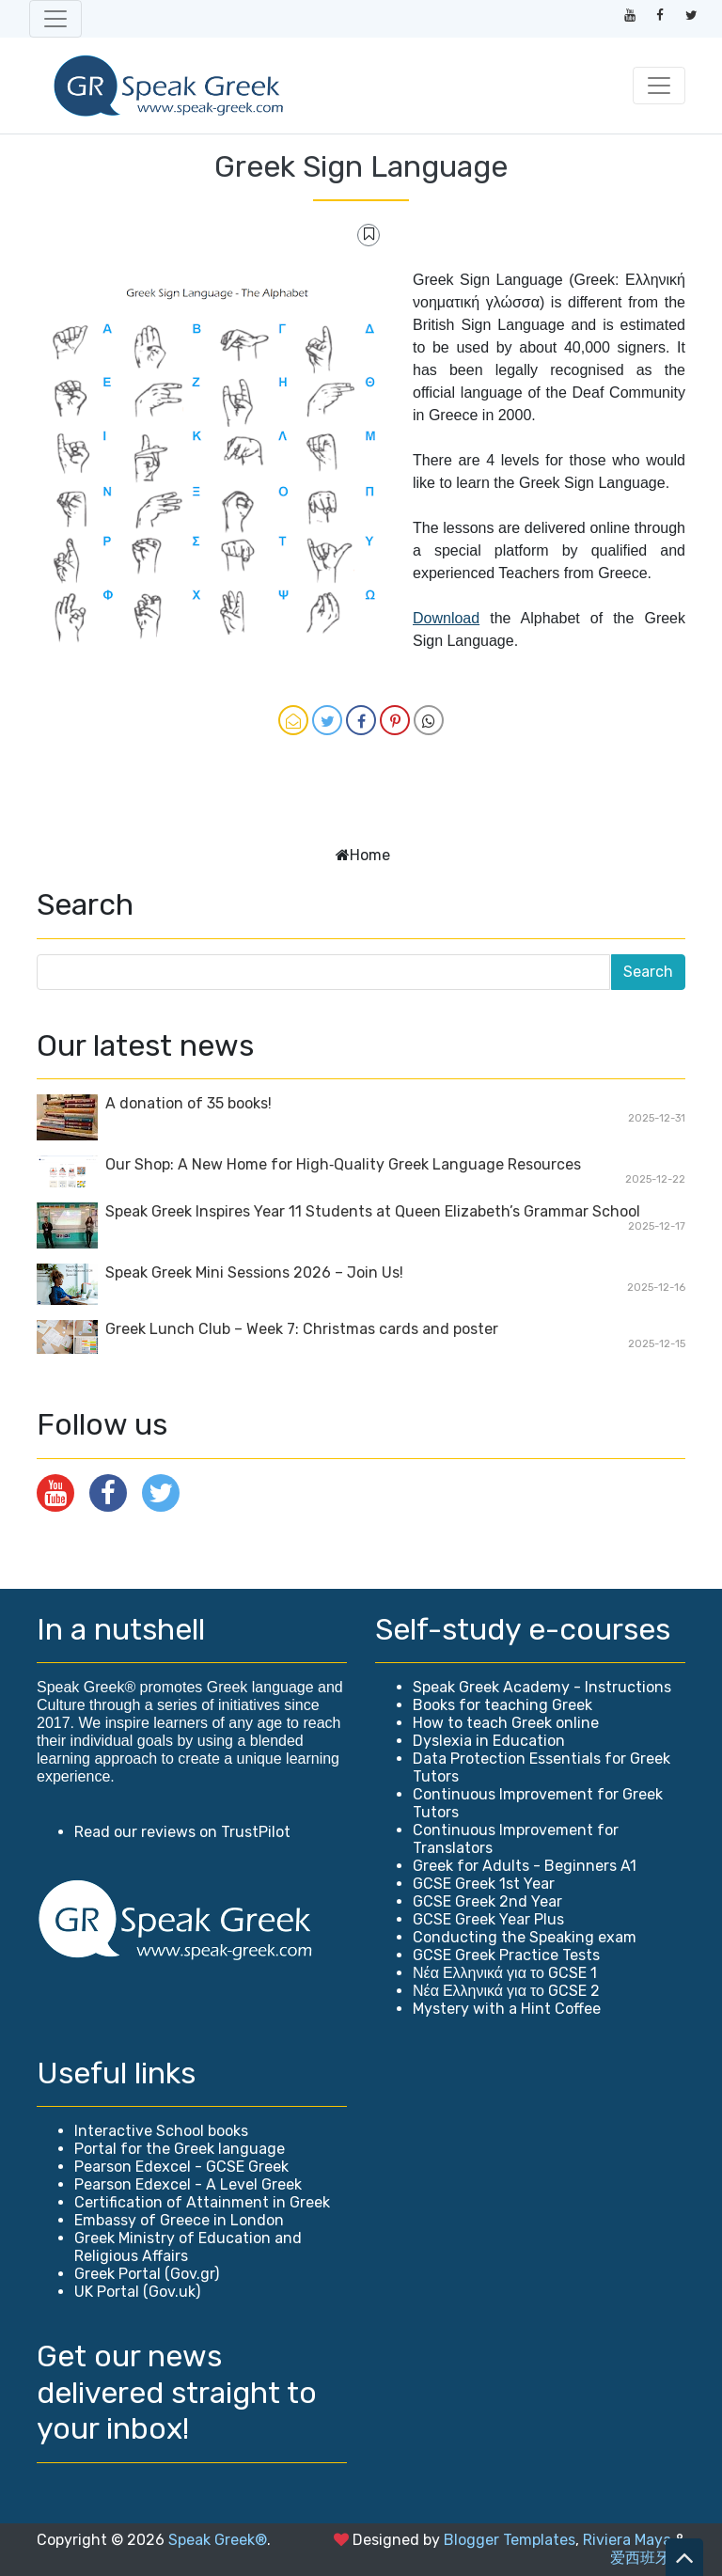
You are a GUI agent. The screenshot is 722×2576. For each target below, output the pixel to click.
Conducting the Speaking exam (524, 1937)
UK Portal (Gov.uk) (137, 2292)
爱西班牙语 (647, 2558)
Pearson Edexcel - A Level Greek (188, 2184)
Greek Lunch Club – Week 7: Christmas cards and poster (301, 1329)
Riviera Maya (627, 2540)
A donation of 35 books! (188, 1103)
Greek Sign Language (361, 166)
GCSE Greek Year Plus (488, 1919)
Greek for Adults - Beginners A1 (524, 1866)
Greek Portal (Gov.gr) (146, 2274)
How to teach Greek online (506, 1723)
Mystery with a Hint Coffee (507, 2009)
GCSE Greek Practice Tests (506, 1955)
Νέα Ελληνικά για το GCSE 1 (505, 1973)
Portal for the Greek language (179, 2149)
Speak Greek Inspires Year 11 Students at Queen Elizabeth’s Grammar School (372, 1211)
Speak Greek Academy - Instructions (542, 1687)
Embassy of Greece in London (179, 2220)
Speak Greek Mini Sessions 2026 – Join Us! (254, 1272)
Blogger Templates (509, 2540)
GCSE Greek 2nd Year (487, 1901)
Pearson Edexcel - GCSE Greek (181, 2166)
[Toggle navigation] (55, 19)
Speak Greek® (217, 2540)
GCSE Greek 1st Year (484, 1884)
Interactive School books (161, 2131)
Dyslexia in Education (489, 1741)
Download (446, 618)
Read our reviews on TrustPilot (182, 1832)
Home (370, 855)
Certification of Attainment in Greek (202, 2202)
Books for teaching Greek (502, 1705)
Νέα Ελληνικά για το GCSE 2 (506, 1991)
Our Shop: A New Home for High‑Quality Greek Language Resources (343, 1164)
